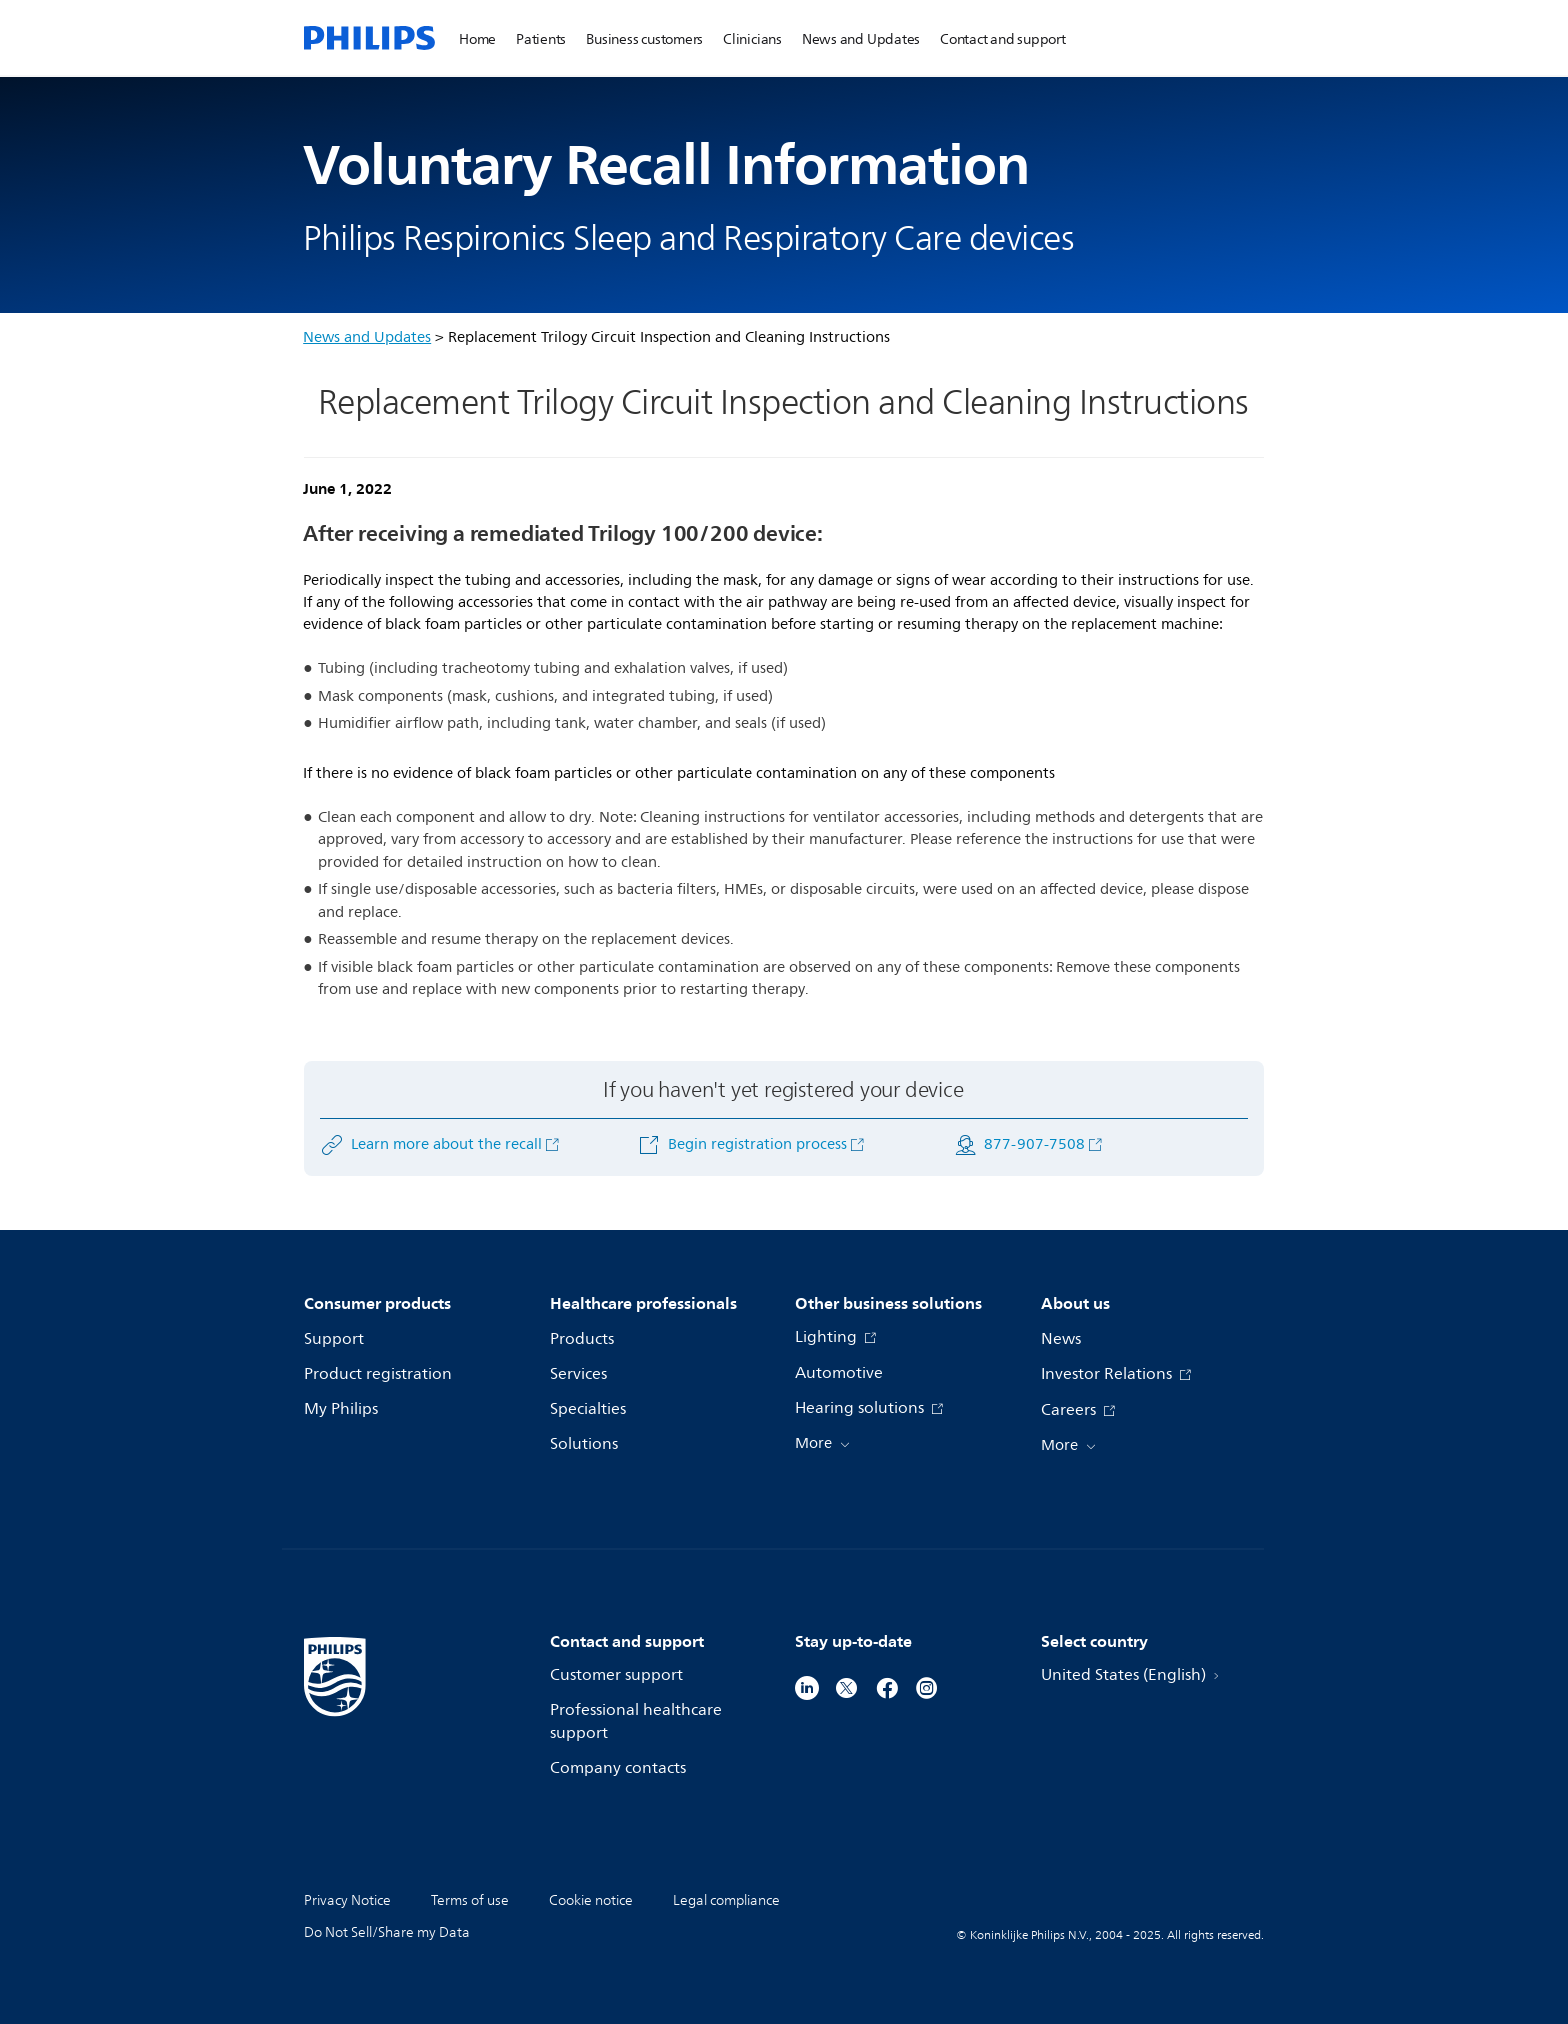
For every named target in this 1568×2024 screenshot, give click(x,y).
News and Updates (367, 337)
